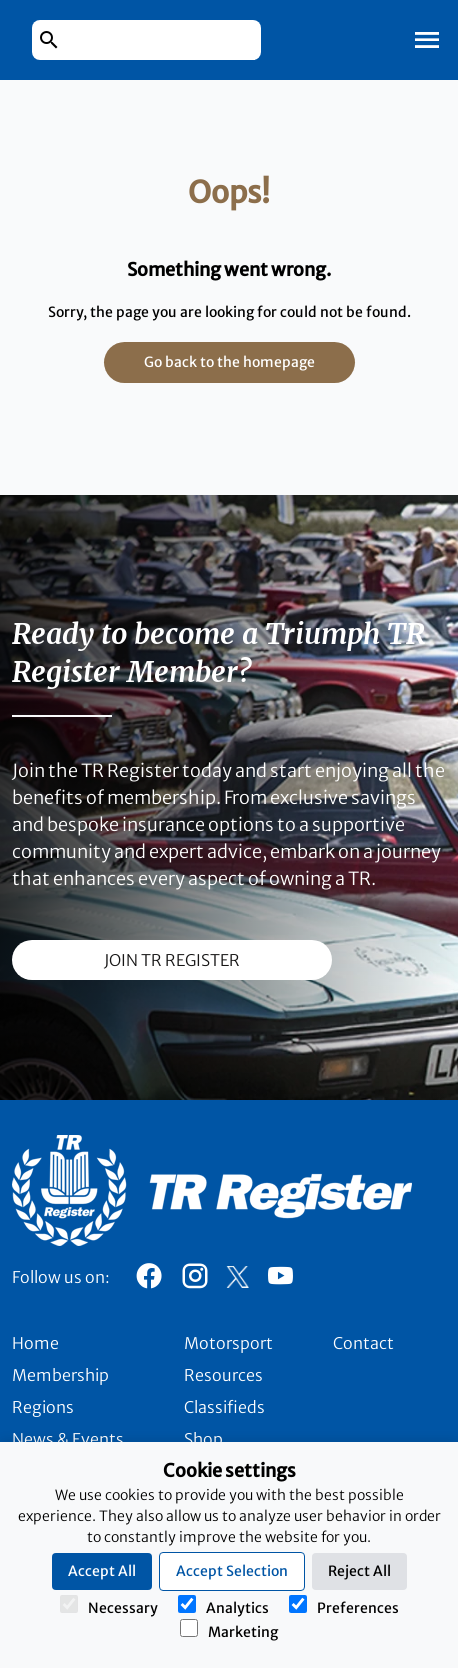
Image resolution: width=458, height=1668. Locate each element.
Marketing (229, 1630)
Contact (363, 1343)
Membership (60, 1375)
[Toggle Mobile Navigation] (427, 40)
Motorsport (228, 1343)
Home (35, 1343)
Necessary (109, 1606)
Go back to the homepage (229, 362)
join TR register (172, 960)
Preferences (344, 1606)
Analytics (223, 1606)
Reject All (359, 1571)
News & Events (68, 1439)
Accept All (102, 1571)
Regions (43, 1407)
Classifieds (224, 1407)
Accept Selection (232, 1571)
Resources (223, 1375)
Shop (203, 1439)
